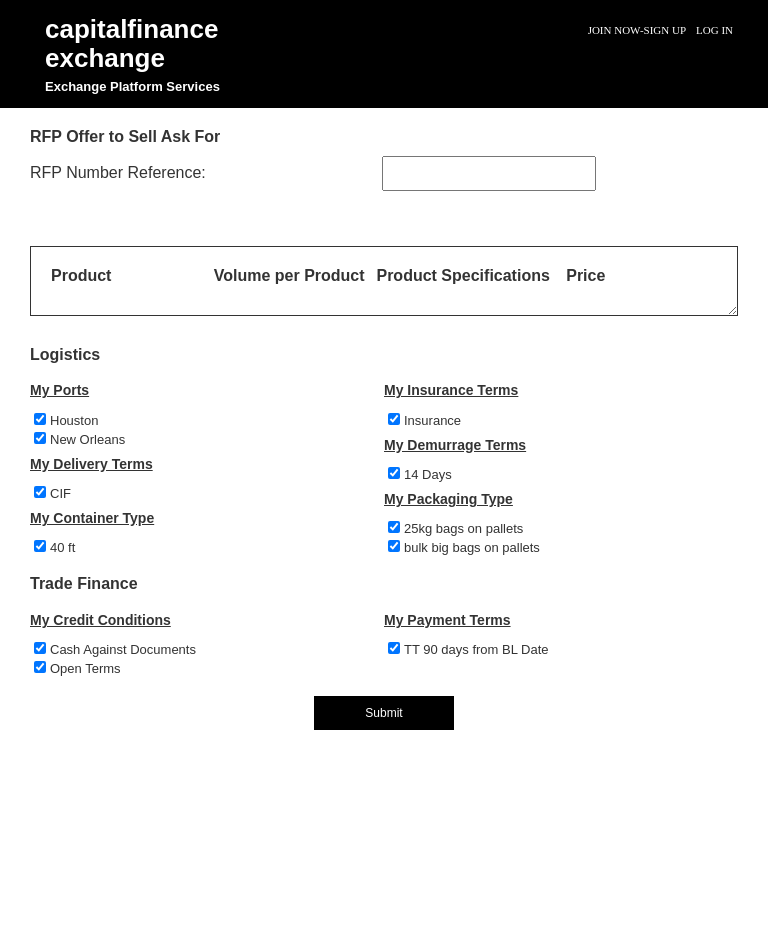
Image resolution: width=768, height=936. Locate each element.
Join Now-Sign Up (637, 30)
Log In (714, 30)
